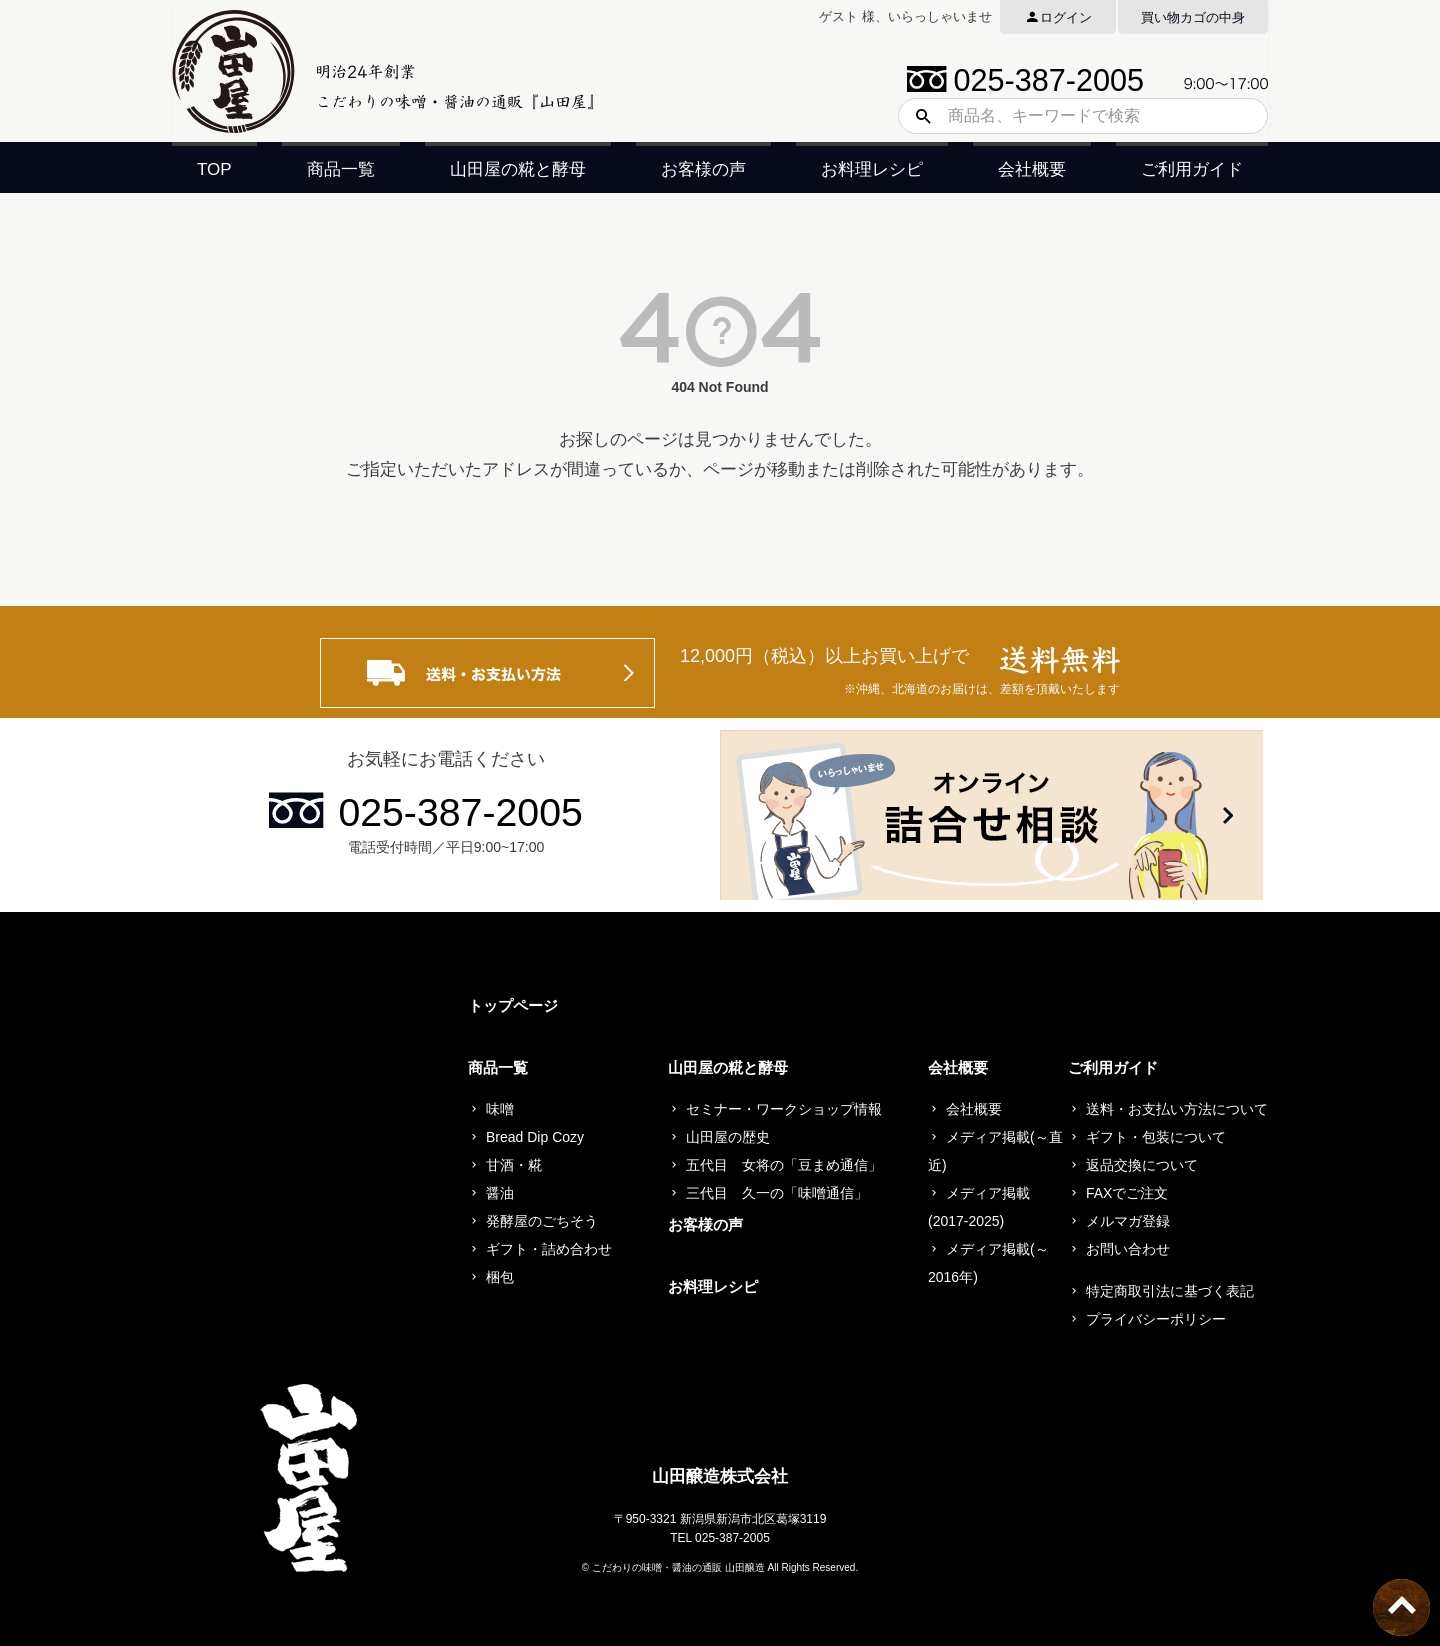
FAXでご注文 (1127, 1193)
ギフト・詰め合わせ (549, 1249)
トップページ (513, 1005)
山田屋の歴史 (728, 1137)
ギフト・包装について (1156, 1137)
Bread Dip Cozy (535, 1137)
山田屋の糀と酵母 (518, 169)
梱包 (500, 1277)
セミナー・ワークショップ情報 (784, 1109)
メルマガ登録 (1128, 1221)
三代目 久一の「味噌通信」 (777, 1193)
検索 (916, 116)
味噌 (500, 1109)
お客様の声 (703, 169)
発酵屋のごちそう (542, 1221)
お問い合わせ (1128, 1249)
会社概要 (1032, 169)
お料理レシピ (872, 169)
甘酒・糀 (514, 1165)
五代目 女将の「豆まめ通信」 (784, 1165)
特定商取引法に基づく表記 (1170, 1291)
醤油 (500, 1193)
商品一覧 (341, 169)
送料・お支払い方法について (1177, 1109)
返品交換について (1142, 1165)
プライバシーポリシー (1156, 1319)
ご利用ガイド (1192, 169)
